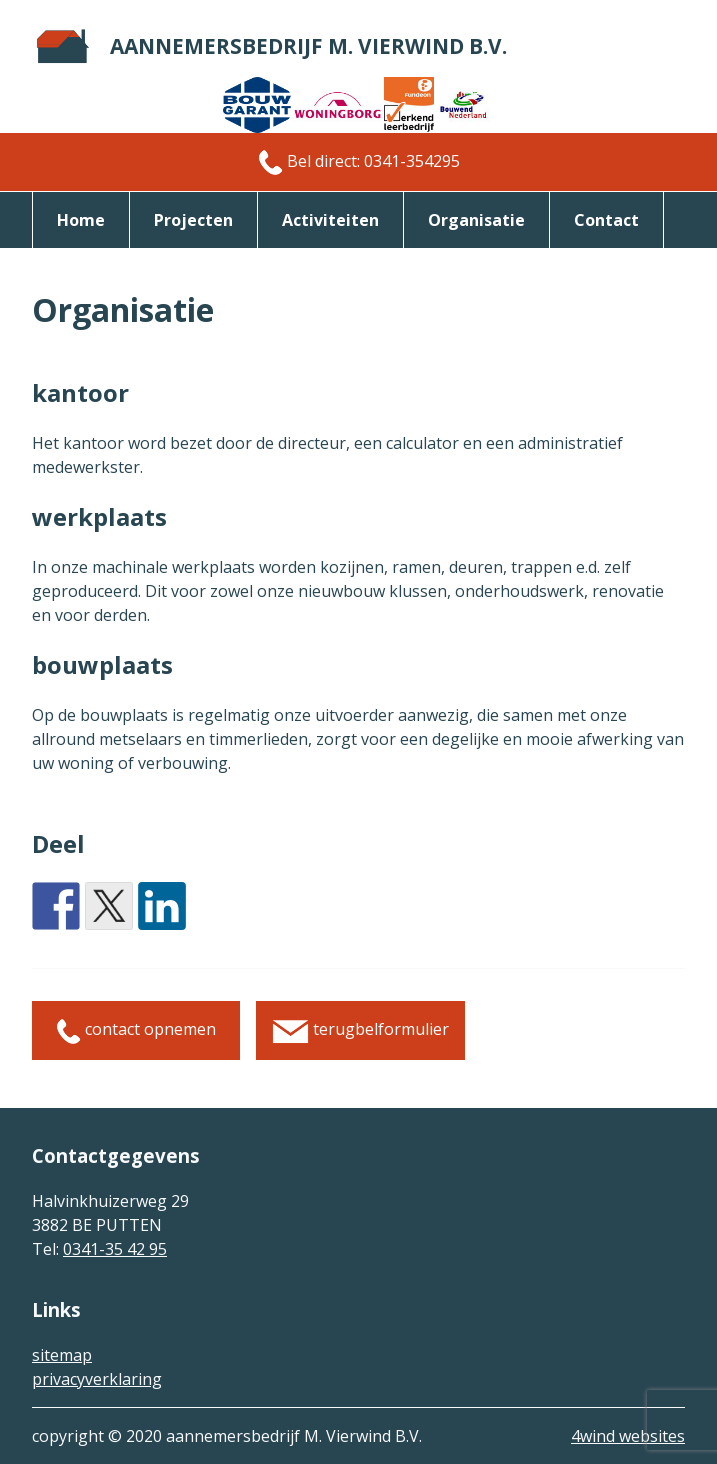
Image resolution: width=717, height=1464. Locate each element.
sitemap (62, 1355)
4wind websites (628, 1436)
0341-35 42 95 (115, 1249)
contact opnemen (136, 1030)
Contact (606, 220)
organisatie (476, 220)
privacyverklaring (97, 1379)
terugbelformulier (360, 1030)
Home (81, 220)
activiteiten (330, 220)
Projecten (193, 220)
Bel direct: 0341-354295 (359, 162)
